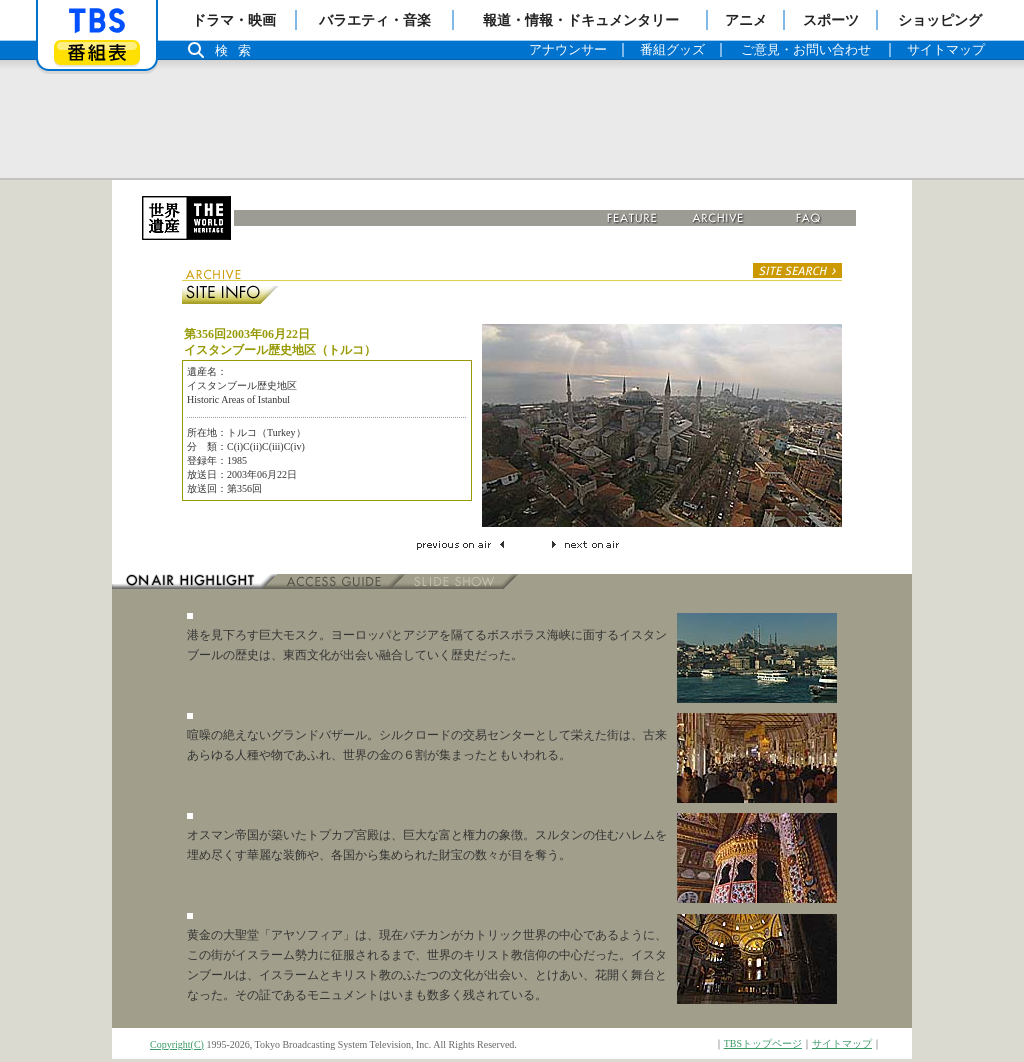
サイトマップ (842, 1043)
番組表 (97, 52)
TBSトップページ (763, 1043)
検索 (238, 50)
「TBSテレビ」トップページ (97, 21)
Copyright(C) (177, 1044)
